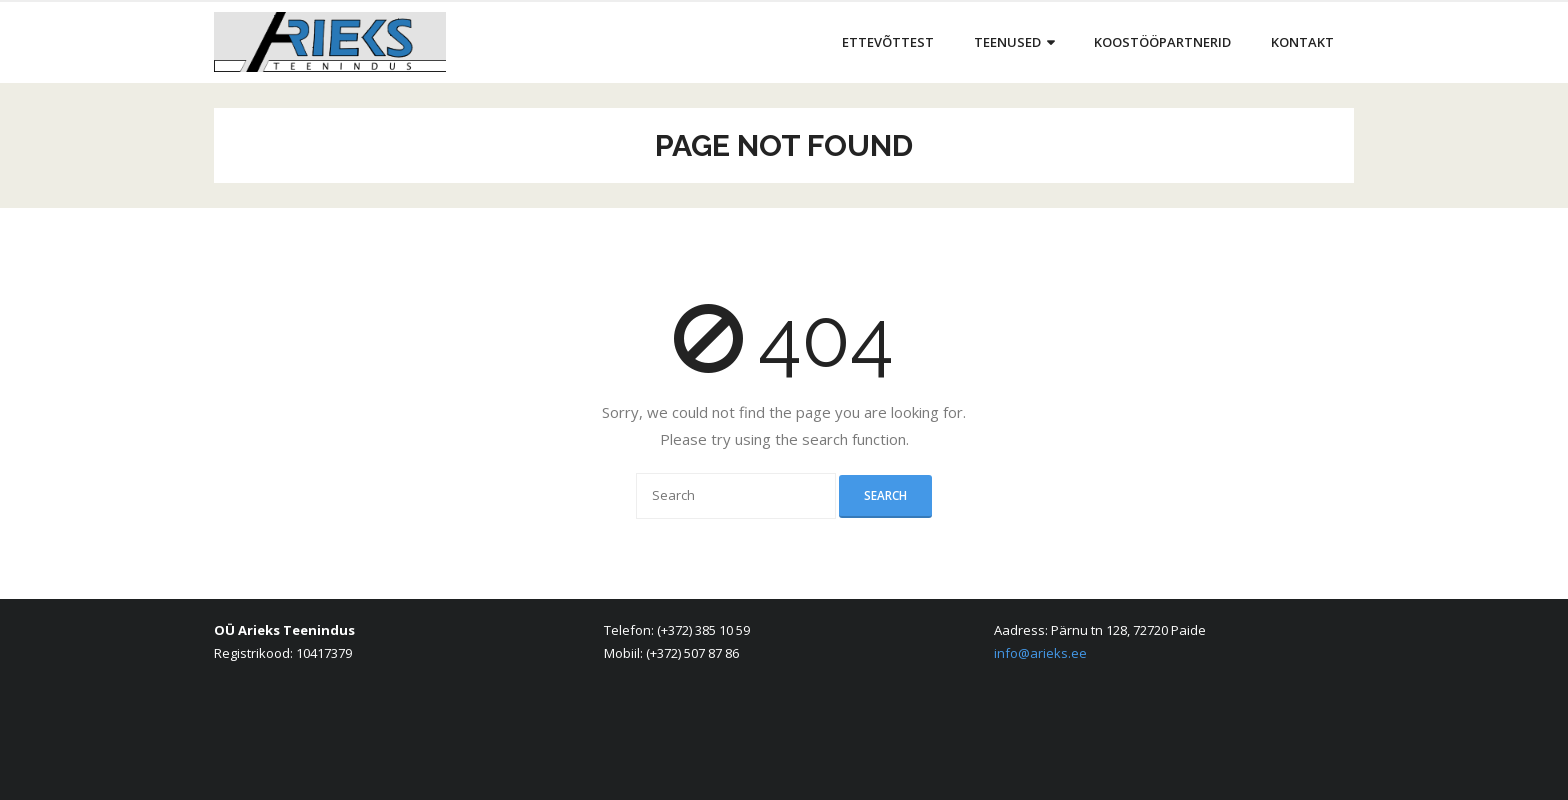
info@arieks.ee (1040, 653)
